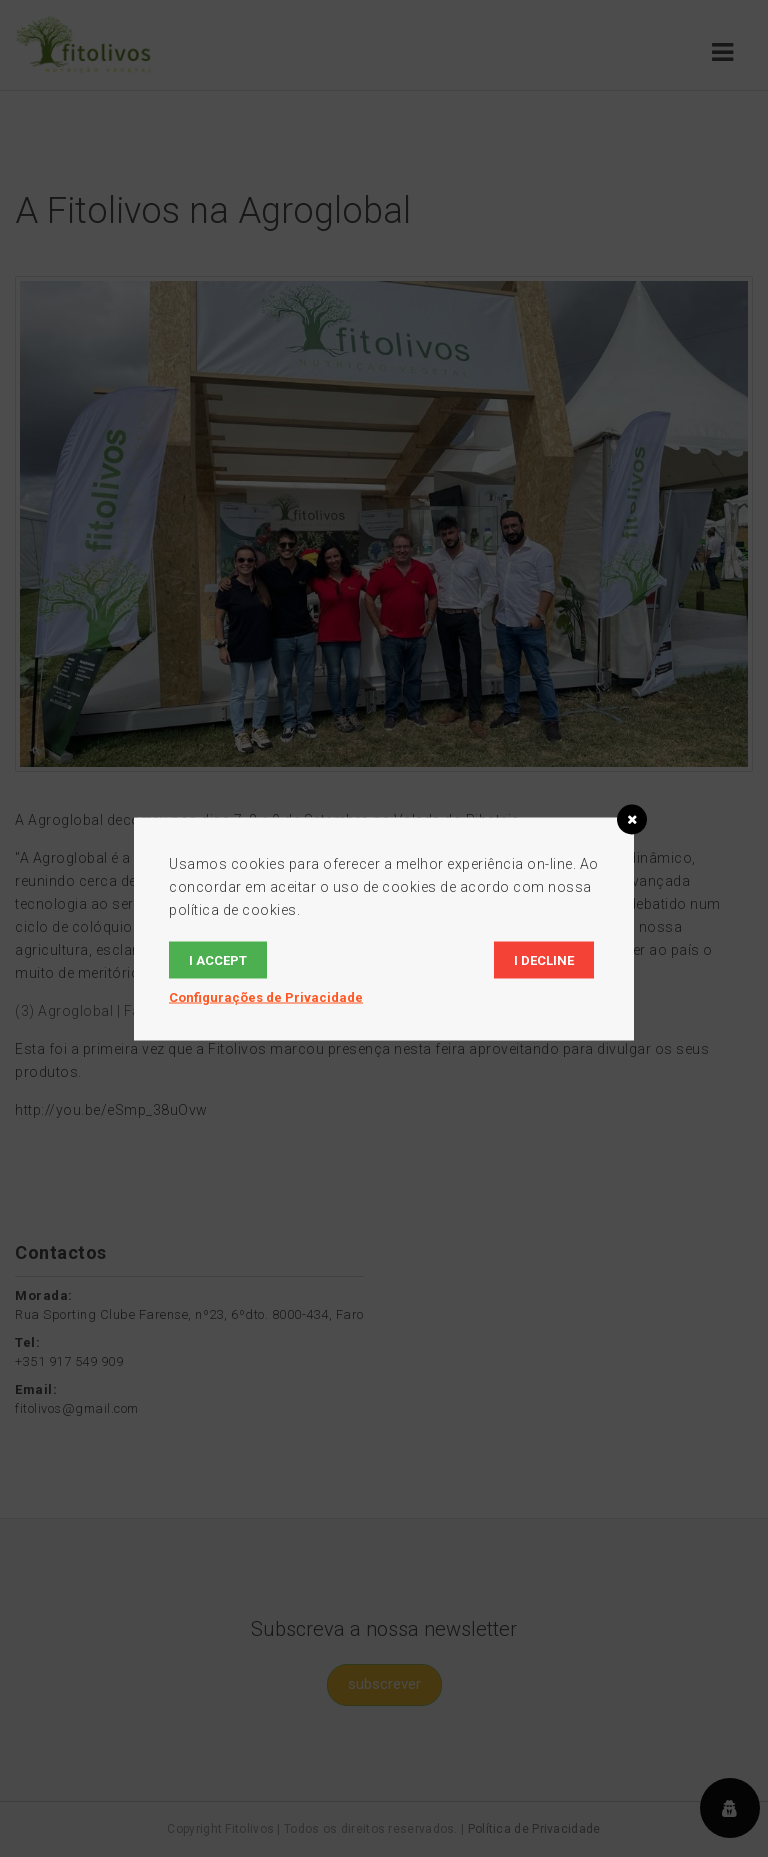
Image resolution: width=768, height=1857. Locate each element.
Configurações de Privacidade (266, 996)
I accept (218, 959)
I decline (544, 959)
